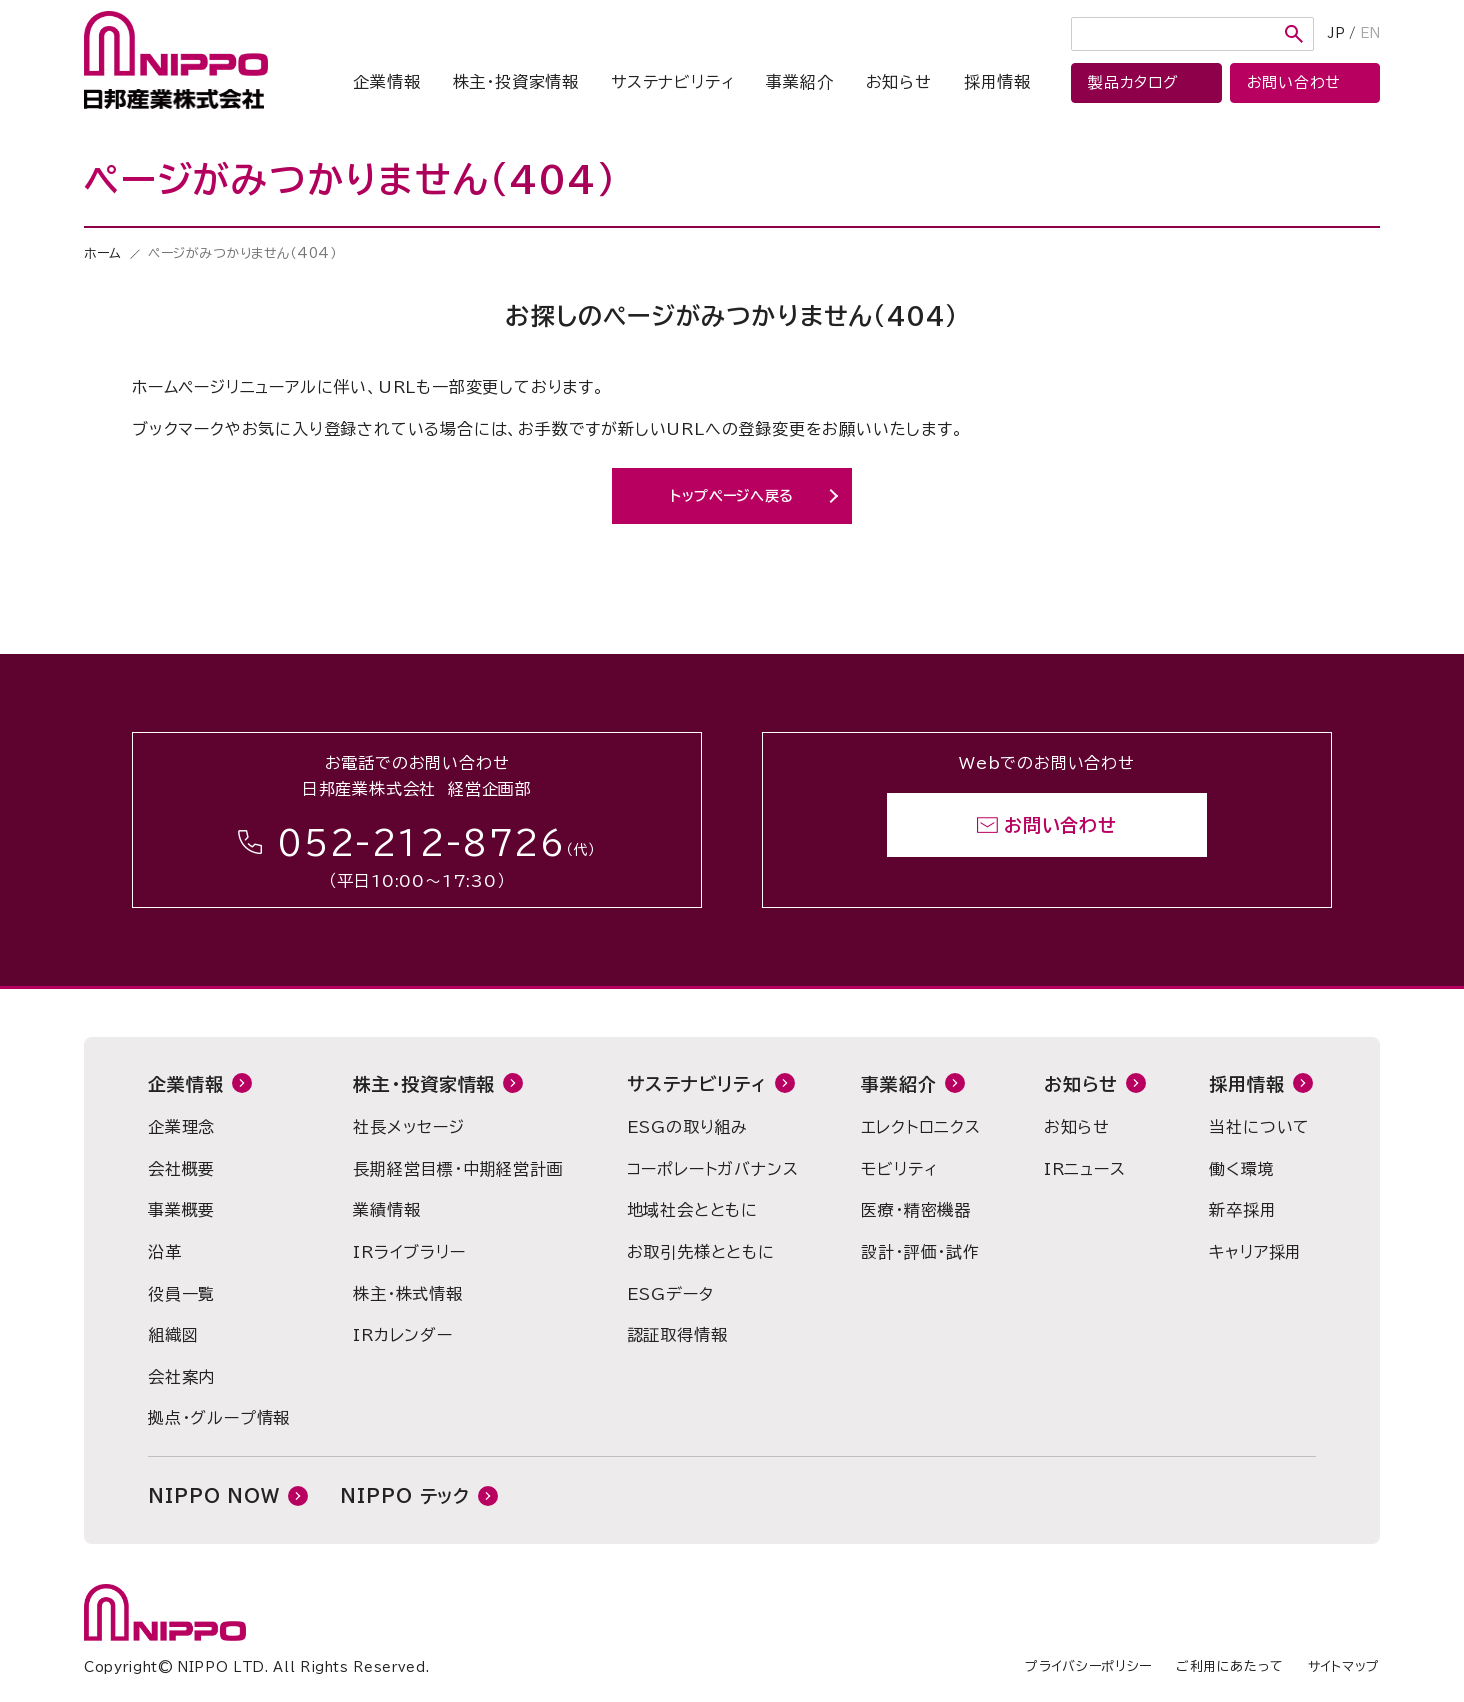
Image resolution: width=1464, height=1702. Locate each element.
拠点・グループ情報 (219, 1418)
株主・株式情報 (408, 1294)
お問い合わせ (1060, 825)
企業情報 (386, 82)
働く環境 (1241, 1169)
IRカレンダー (403, 1335)
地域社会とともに (692, 1210)
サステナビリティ (672, 82)
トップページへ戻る (732, 496)
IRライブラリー (409, 1252)
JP (1336, 33)
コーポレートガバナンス (713, 1169)
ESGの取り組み (687, 1127)
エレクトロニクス (920, 1127)
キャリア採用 (1255, 1252)
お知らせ (899, 82)
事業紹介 (799, 82)
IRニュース (1085, 1169)
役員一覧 (181, 1294)
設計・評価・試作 (920, 1252)
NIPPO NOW (214, 1496)
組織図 (173, 1335)
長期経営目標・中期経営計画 (458, 1169)
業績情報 (386, 1210)
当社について (1259, 1127)
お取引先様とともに (701, 1252)
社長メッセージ (409, 1127)
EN (1370, 33)
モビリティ (899, 1169)
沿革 (165, 1252)
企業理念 (181, 1127)
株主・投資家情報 (516, 82)
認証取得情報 (677, 1335)
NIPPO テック (405, 1496)
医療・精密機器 (916, 1210)
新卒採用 (1242, 1210)
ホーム (103, 253)
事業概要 (181, 1210)
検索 (1294, 34)
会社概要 (181, 1169)
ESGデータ (670, 1294)
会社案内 (181, 1377)
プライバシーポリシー (1088, 1666)
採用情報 (997, 82)
